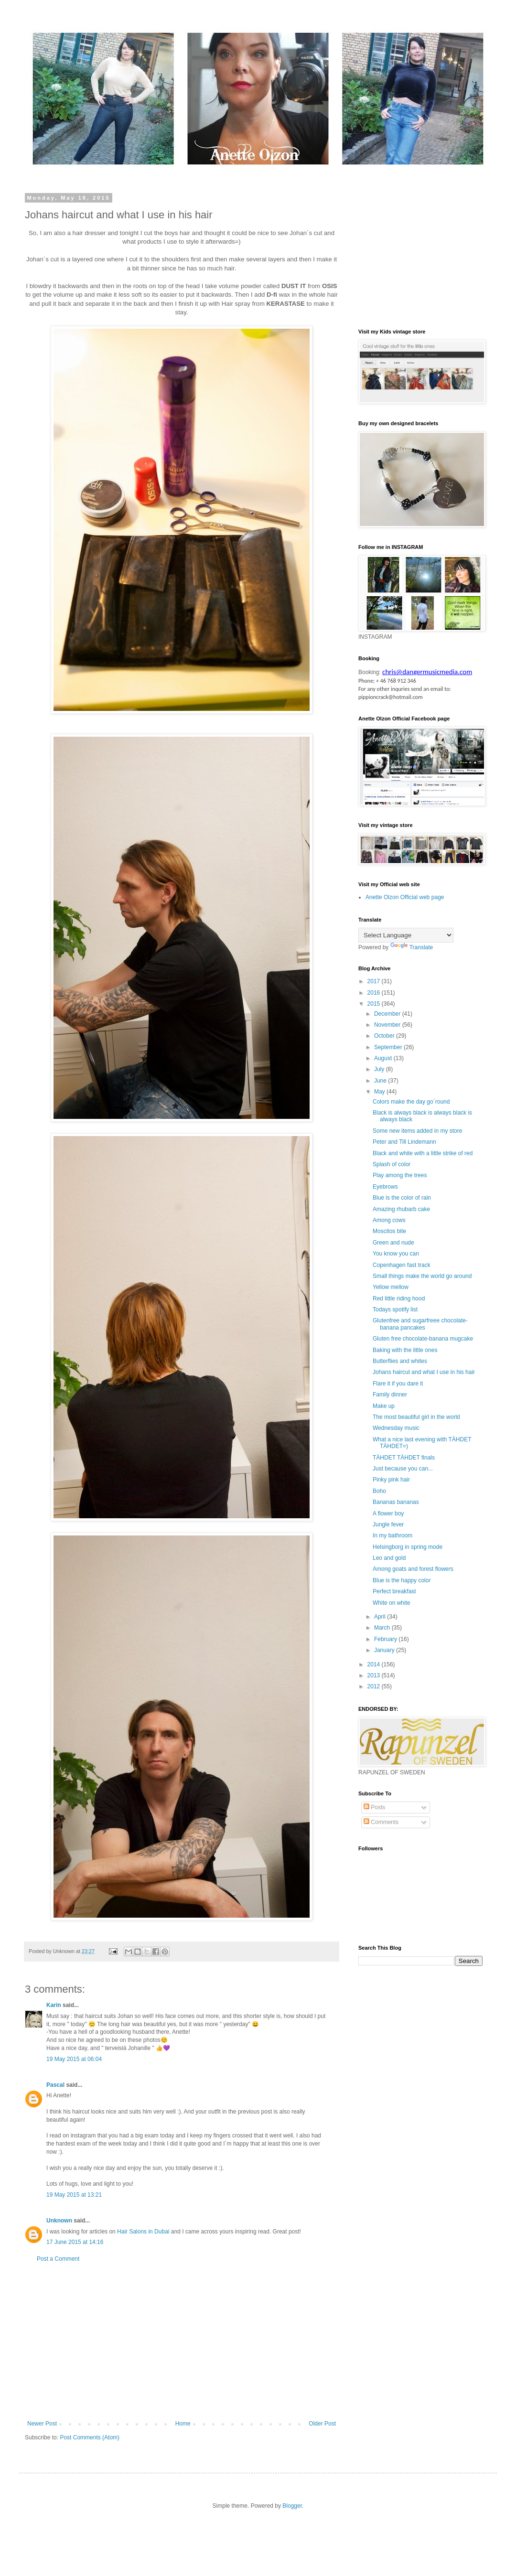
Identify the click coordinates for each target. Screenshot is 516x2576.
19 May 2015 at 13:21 (74, 2194)
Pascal (55, 2085)
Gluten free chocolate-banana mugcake (423, 1338)
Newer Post (42, 2423)
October (385, 1035)
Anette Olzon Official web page (405, 897)
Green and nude (393, 1242)
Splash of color (391, 1164)
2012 (374, 1686)
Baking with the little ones (405, 1350)
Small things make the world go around (422, 1276)
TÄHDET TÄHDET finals (404, 1457)
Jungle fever (388, 1524)
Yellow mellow (390, 1287)
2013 (374, 1675)
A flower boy (388, 1513)
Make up (384, 1406)
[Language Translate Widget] (405, 935)
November (388, 1024)
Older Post (322, 2423)
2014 (374, 1664)
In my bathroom (392, 1535)
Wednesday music (396, 1428)
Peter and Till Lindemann (404, 1141)
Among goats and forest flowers (413, 1569)
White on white (391, 1602)
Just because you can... (403, 1468)
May (380, 1091)
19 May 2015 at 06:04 (74, 2059)
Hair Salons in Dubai (143, 2231)
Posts (374, 1807)
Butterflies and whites (400, 1361)
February (386, 1639)
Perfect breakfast (394, 1591)
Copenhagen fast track (401, 1265)
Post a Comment (58, 2258)
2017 (374, 981)
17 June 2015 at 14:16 (74, 2242)
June (381, 1080)
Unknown (59, 2220)
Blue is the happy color (401, 1580)
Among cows (389, 1220)
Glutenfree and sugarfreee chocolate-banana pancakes (420, 1324)
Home (183, 2423)
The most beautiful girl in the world (416, 1417)
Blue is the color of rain (402, 1197)
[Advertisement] (181, 2341)
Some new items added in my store (417, 1130)
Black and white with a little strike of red (423, 1153)
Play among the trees (400, 1175)
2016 (374, 992)
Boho (379, 1491)
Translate (411, 947)
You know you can (396, 1253)
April (380, 1616)
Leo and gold (389, 1558)
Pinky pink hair (391, 1479)
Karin (53, 2005)
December (388, 1013)
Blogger (292, 2505)
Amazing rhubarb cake (401, 1209)
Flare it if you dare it (398, 1383)
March (383, 1627)
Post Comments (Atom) (89, 2437)
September (389, 1047)
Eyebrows (385, 1186)
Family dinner (390, 1394)
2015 (374, 1003)
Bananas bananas (396, 1502)
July (380, 1069)
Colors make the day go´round (411, 1101)
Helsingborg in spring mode (407, 1547)
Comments (381, 1822)
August (384, 1058)
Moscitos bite (389, 1231)
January (385, 1650)
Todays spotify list (395, 1309)
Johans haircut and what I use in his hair (424, 1372)
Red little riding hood (399, 1298)
